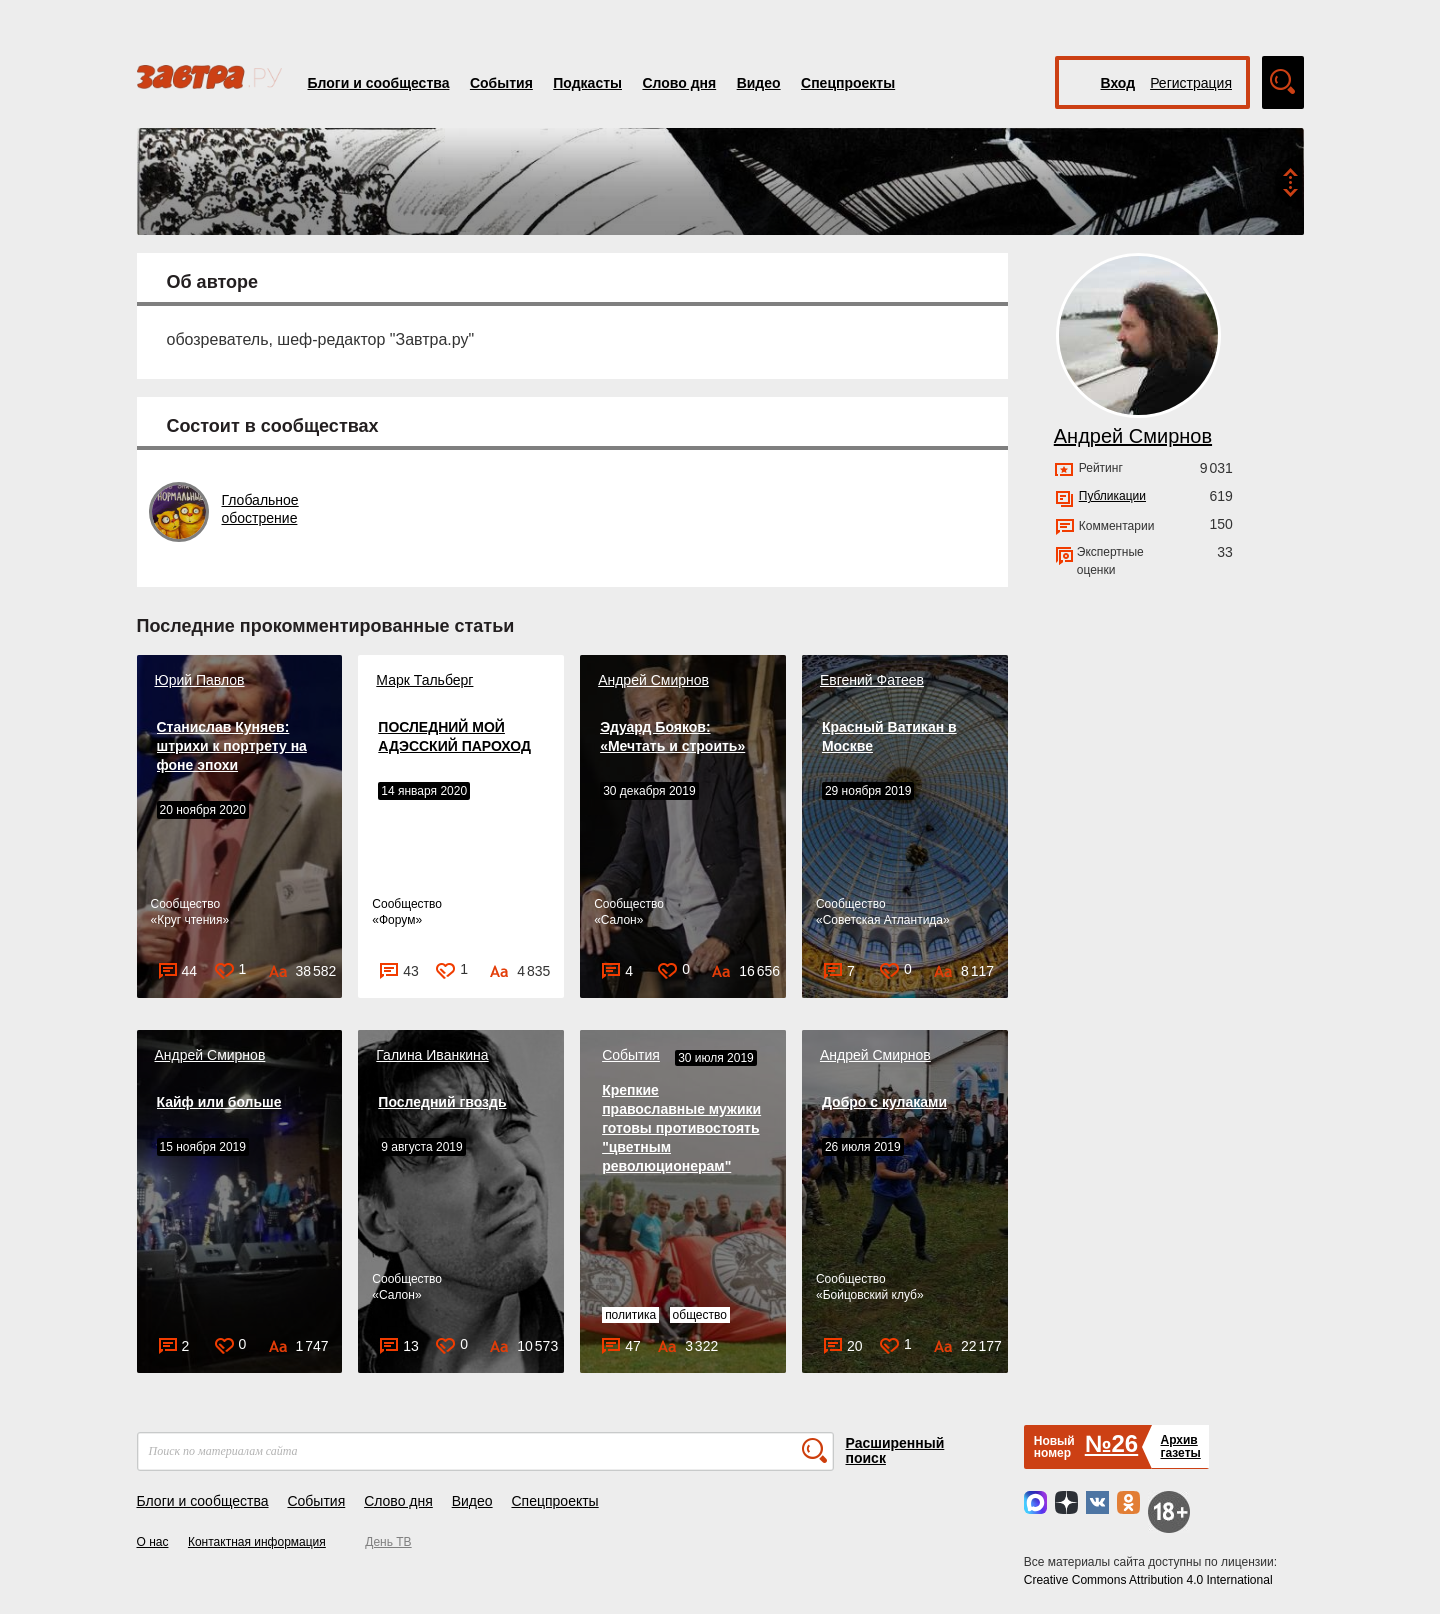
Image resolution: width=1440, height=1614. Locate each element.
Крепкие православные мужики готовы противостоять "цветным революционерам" (681, 1128)
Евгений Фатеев (872, 680)
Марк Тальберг (424, 680)
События (501, 83)
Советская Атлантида (883, 920)
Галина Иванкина (432, 1055)
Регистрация (1191, 83)
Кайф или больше (219, 1102)
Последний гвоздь (442, 1102)
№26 (1111, 1443)
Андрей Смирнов (653, 680)
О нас (153, 1542)
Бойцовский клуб (870, 1295)
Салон (619, 920)
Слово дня (679, 83)
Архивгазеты (1180, 1446)
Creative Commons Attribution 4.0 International (1148, 1580)
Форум (397, 920)
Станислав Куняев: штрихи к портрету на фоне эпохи (232, 746)
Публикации (1112, 496)
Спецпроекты (848, 83)
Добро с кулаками (884, 1102)
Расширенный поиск (895, 1450)
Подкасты (587, 83)
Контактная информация (257, 1542)
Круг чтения (189, 920)
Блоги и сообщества (379, 83)
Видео (759, 83)
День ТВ (388, 1542)
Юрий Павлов (200, 680)
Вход (1118, 83)
